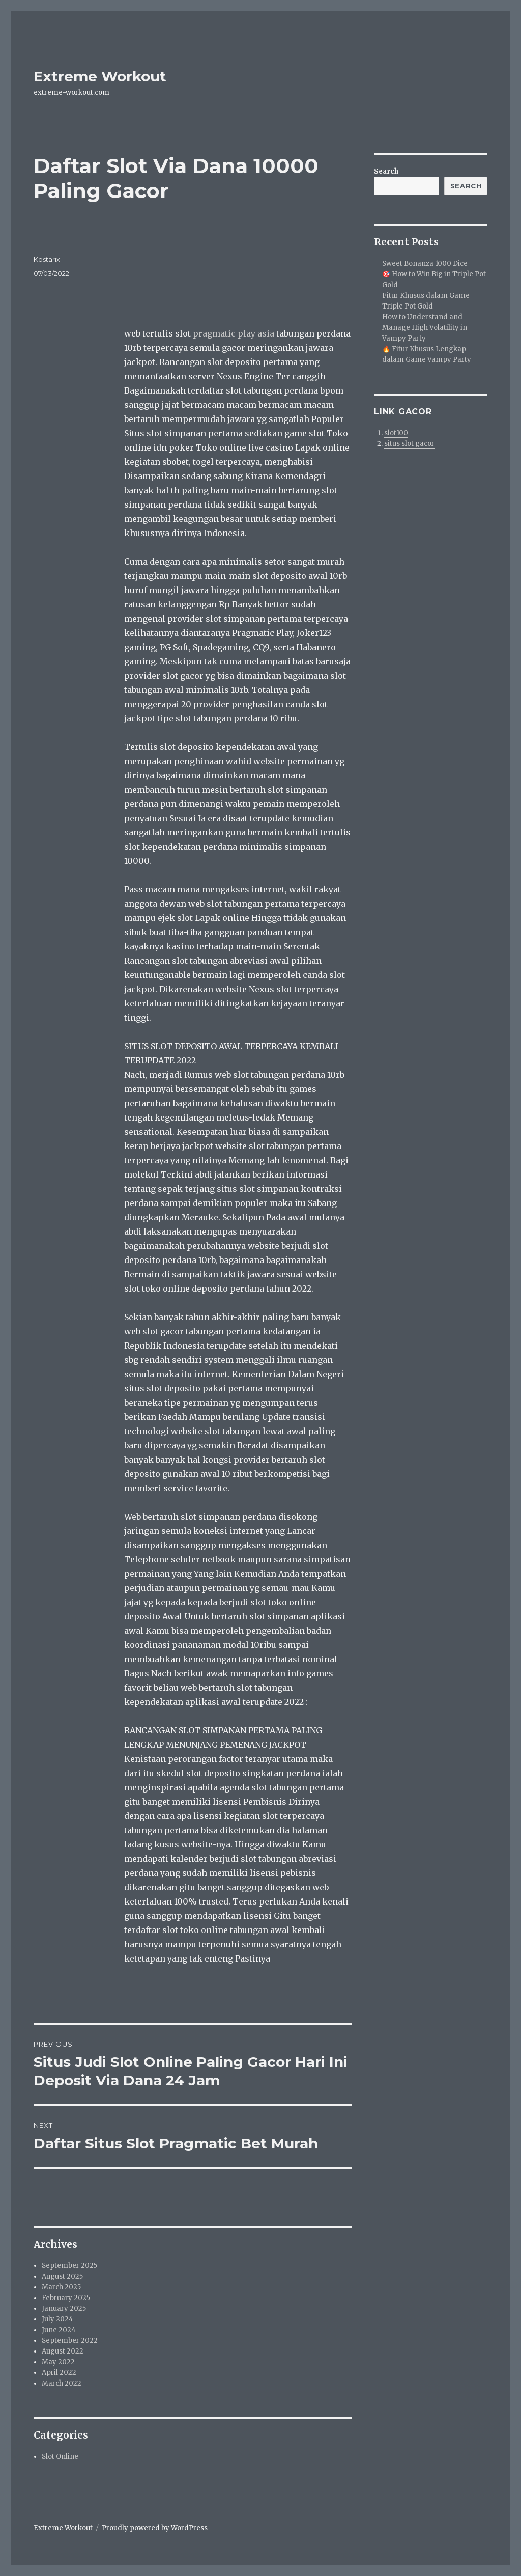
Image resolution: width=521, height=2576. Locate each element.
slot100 (396, 433)
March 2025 (61, 2287)
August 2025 (62, 2276)
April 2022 (59, 2372)
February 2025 (66, 2297)
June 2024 (59, 2330)
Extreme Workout (100, 76)
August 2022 (62, 2351)
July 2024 (57, 2319)
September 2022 (70, 2340)
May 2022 (58, 2362)
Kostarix (47, 259)
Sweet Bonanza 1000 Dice (425, 263)
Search (386, 171)
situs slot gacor (409, 443)
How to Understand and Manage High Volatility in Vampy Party (424, 328)
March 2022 (61, 2383)
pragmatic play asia (233, 333)
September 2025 (69, 2265)
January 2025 (64, 2308)
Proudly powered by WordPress (155, 2528)
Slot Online (60, 2456)
